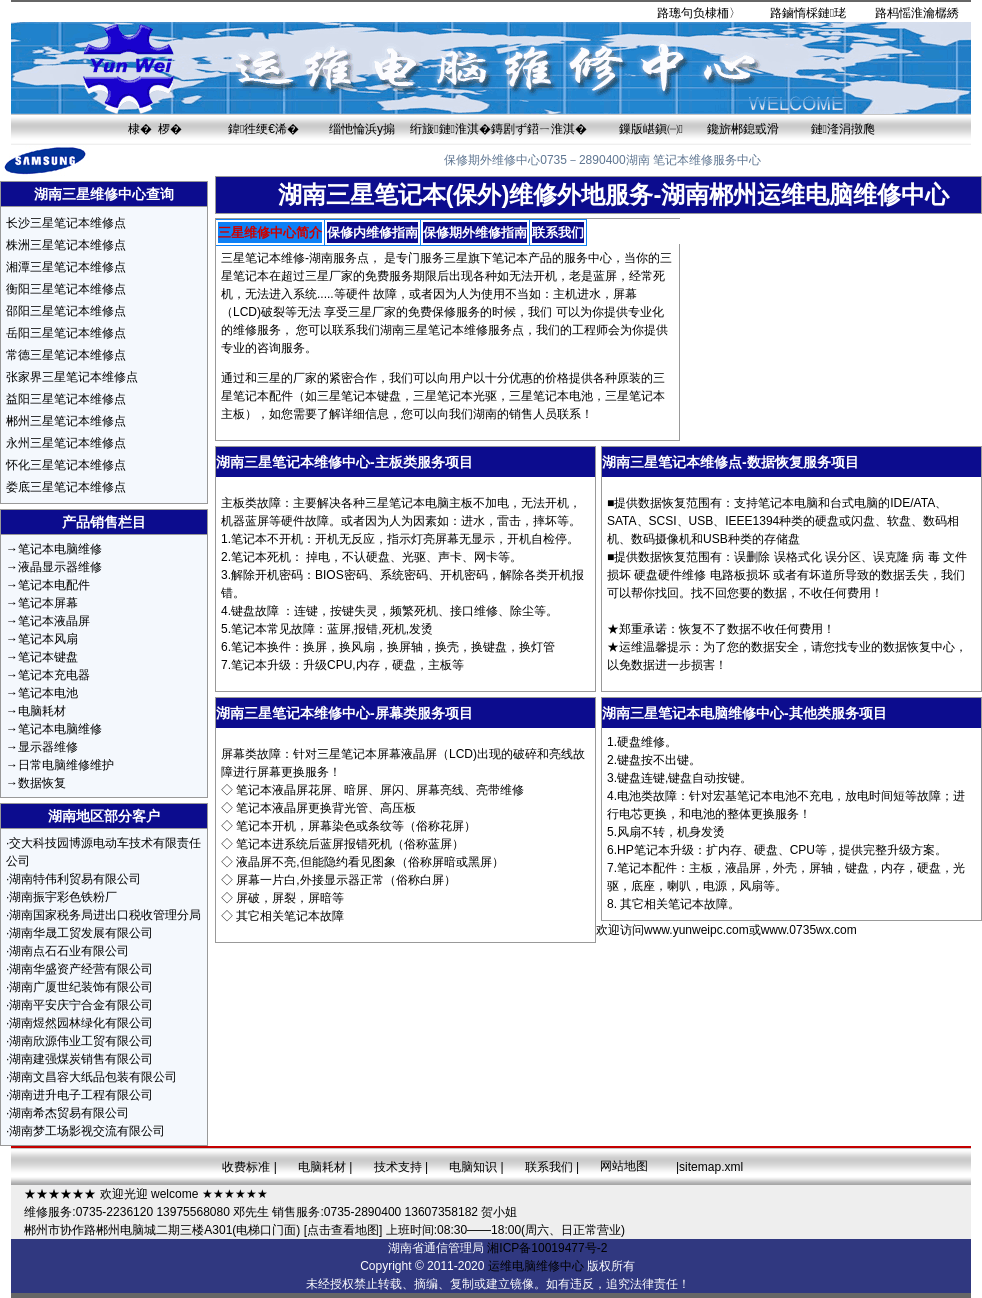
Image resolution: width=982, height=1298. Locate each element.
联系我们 (549, 1167)
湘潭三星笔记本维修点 (66, 267)
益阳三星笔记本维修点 (66, 399)
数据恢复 (42, 783)
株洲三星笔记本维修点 (66, 245)
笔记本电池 (48, 693)
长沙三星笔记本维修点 (66, 223)
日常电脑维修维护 (66, 765)
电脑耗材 (42, 711)
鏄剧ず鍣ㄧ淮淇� (539, 129)
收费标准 (246, 1167)
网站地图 (624, 1166)
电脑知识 (473, 1167)
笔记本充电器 (54, 675)
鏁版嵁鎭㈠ (651, 129)
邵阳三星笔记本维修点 (66, 311)
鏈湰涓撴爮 (843, 129)
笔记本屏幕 (48, 603)
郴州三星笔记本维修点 (66, 421)
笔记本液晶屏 (54, 621)
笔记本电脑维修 (60, 549)
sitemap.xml (711, 1167)
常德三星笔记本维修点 (66, 355)
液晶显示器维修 (60, 567)
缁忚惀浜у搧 (362, 129)
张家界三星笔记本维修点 (72, 377)
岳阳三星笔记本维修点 (66, 333)
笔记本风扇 (48, 639)
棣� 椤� (155, 129)
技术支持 (398, 1167)
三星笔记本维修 (263, 258)
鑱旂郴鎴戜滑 (743, 129)
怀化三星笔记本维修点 (66, 465)
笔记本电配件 (54, 585)
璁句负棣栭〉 (705, 13)
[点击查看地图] (343, 1230)
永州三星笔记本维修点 (66, 443)
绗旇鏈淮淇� (450, 129)
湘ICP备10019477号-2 (547, 1248)
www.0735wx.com (809, 930)
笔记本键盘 (48, 657)
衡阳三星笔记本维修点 (66, 289)
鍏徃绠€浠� (263, 129)
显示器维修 (48, 747)
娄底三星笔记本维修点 (66, 487)
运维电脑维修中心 (536, 1266)
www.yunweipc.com (696, 930)
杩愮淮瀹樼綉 (923, 13)
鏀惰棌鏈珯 (814, 13)
